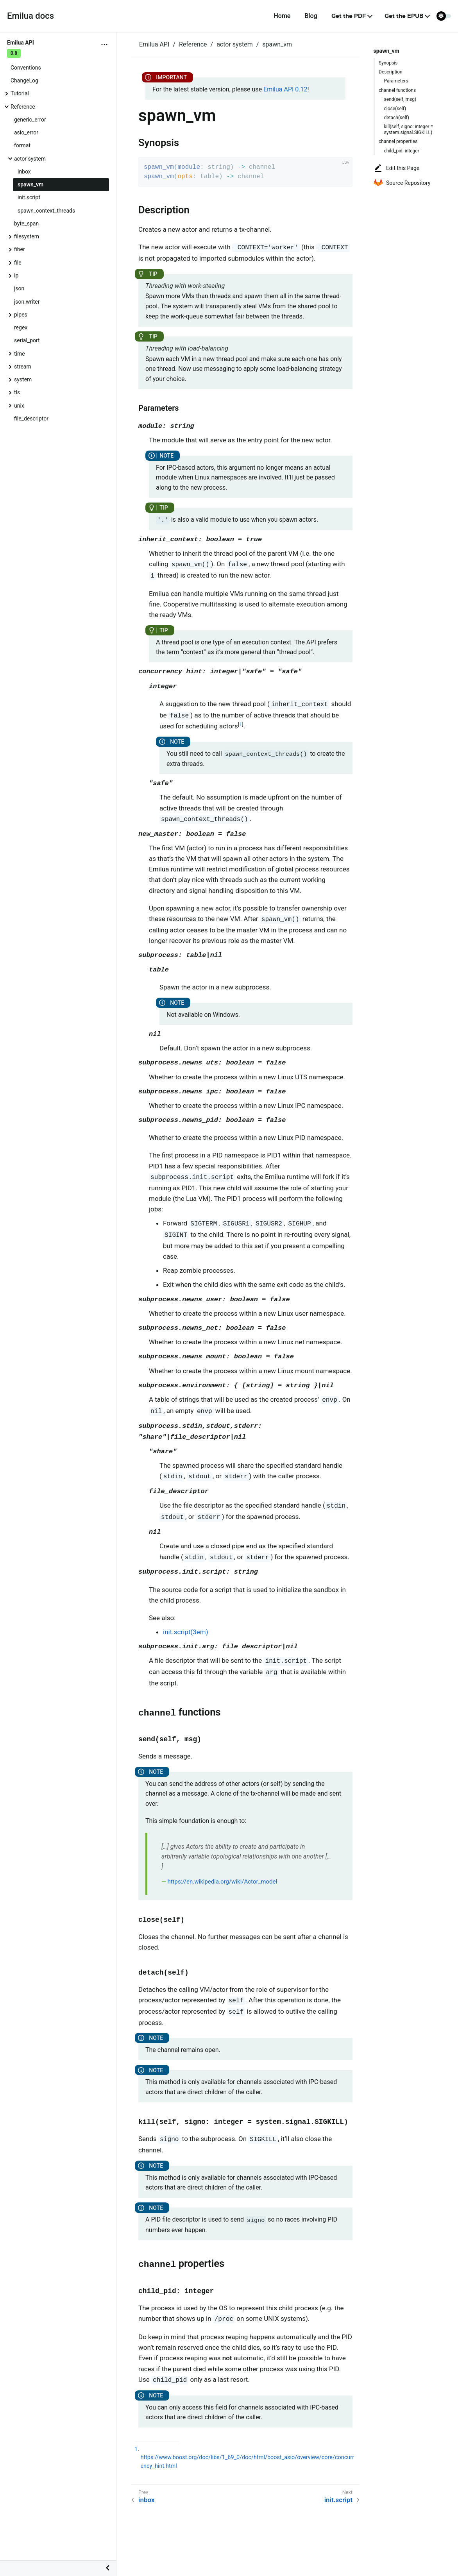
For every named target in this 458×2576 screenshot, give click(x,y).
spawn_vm (30, 184)
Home (282, 16)
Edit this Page (396, 168)
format (22, 145)
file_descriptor (31, 418)
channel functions (397, 90)
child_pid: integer (401, 151)
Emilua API (154, 44)
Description (391, 72)
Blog (310, 16)
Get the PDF (348, 16)
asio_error (26, 132)
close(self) (395, 108)
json (19, 288)
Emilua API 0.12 (285, 89)
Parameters (396, 81)
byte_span (26, 223)
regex (20, 327)
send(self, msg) (400, 99)
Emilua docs (30, 16)
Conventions (26, 67)
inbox (24, 171)
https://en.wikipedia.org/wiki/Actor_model (222, 1881)
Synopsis (388, 63)
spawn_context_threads (46, 211)
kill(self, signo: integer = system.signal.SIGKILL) (408, 129)
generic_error (30, 119)
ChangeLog (24, 80)
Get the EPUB (404, 16)
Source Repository (402, 183)
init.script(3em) (185, 1632)
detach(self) (397, 117)
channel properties (398, 141)
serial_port (27, 340)
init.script (29, 197)
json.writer (26, 302)
